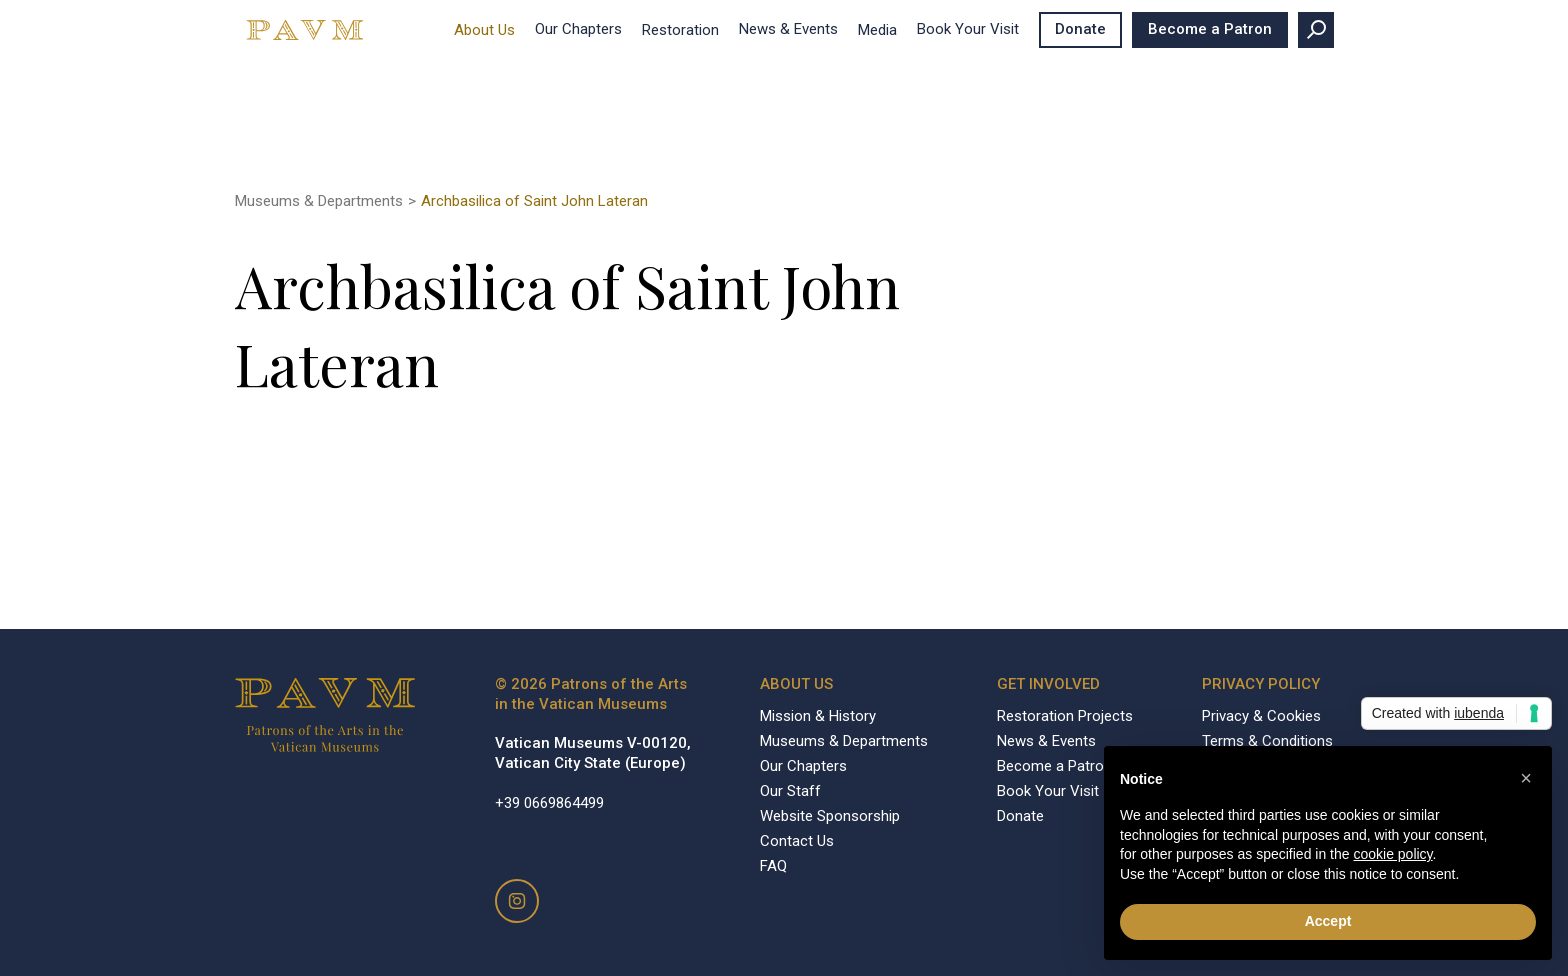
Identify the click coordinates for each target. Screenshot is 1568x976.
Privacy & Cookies (1261, 716)
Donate (1080, 29)
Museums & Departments (319, 201)
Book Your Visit (968, 29)
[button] (1526, 778)
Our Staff (790, 791)
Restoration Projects (1065, 716)
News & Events (788, 29)
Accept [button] (1328, 921)
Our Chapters (578, 29)
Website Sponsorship (830, 816)
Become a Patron (1210, 29)
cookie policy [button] (1392, 854)
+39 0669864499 (549, 803)
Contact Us (797, 841)
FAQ (773, 866)
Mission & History (818, 716)
